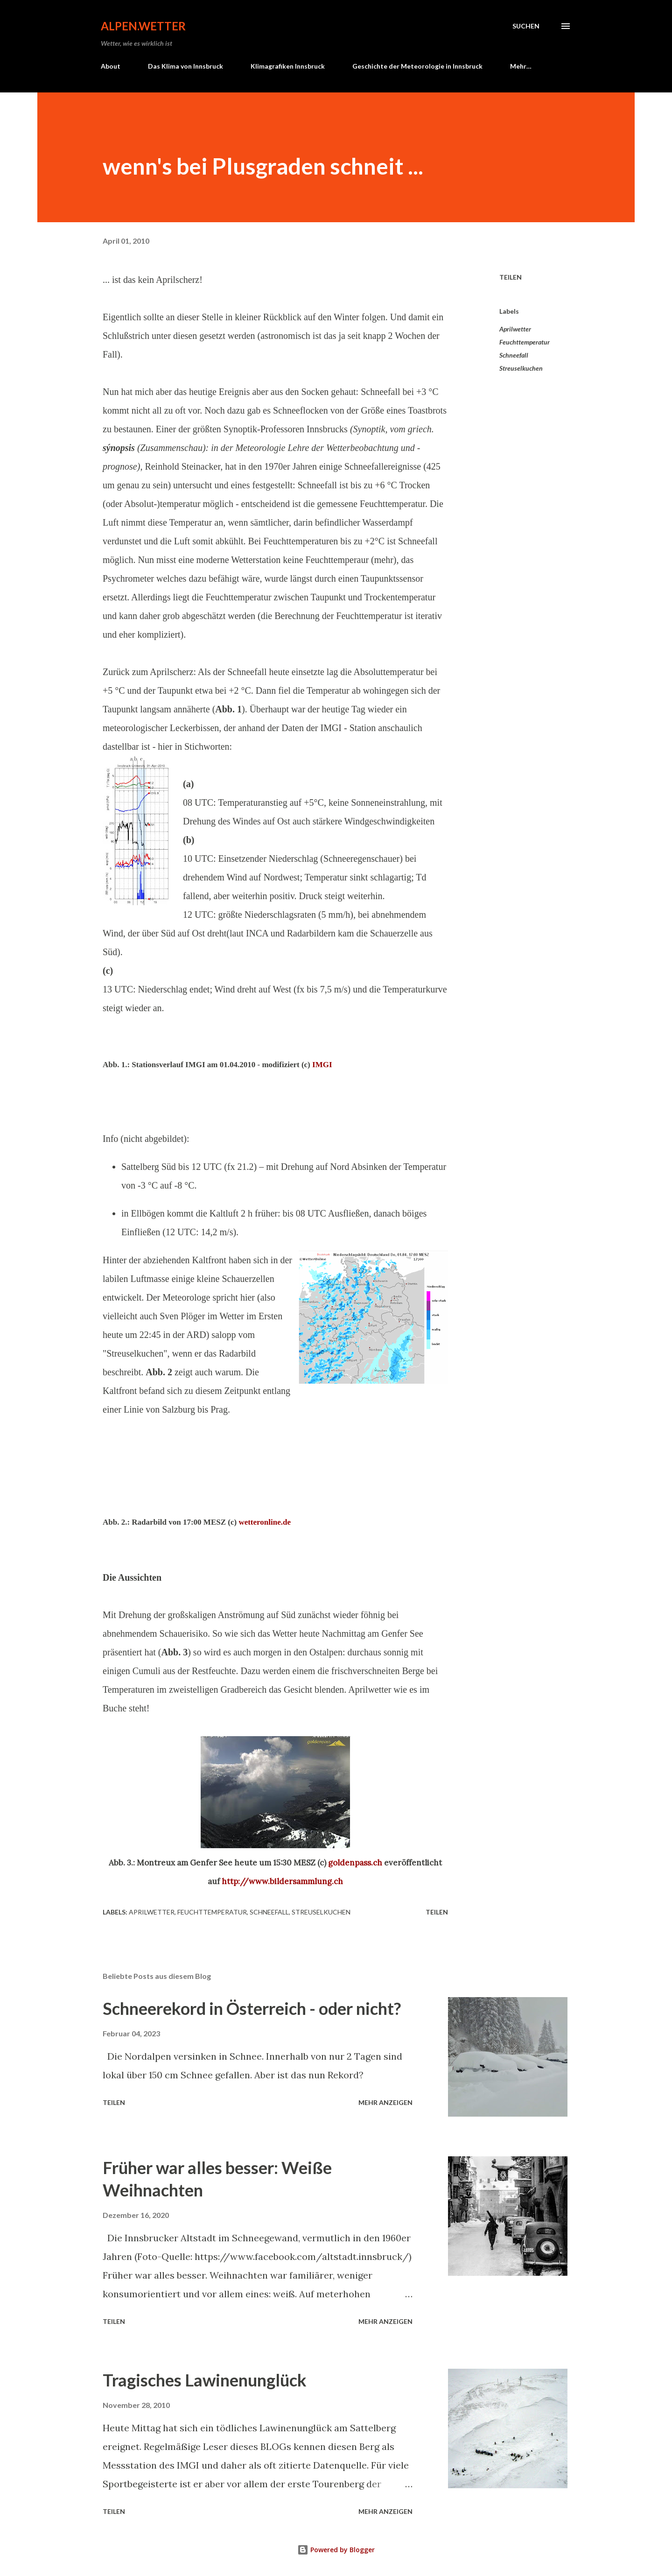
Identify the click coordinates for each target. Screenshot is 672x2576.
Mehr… (521, 66)
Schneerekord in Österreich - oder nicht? (252, 2008)
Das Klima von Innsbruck (185, 66)
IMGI (322, 1064)
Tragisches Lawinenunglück (205, 2380)
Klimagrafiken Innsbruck (288, 66)
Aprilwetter (515, 329)
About (110, 66)
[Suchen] (525, 26)
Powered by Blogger (336, 2549)
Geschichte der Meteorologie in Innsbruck (417, 66)
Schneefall (513, 355)
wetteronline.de (264, 1522)
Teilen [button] (510, 277)
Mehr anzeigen (385, 2102)
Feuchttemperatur (524, 342)
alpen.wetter (143, 26)
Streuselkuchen (521, 368)
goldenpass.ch (355, 1863)
